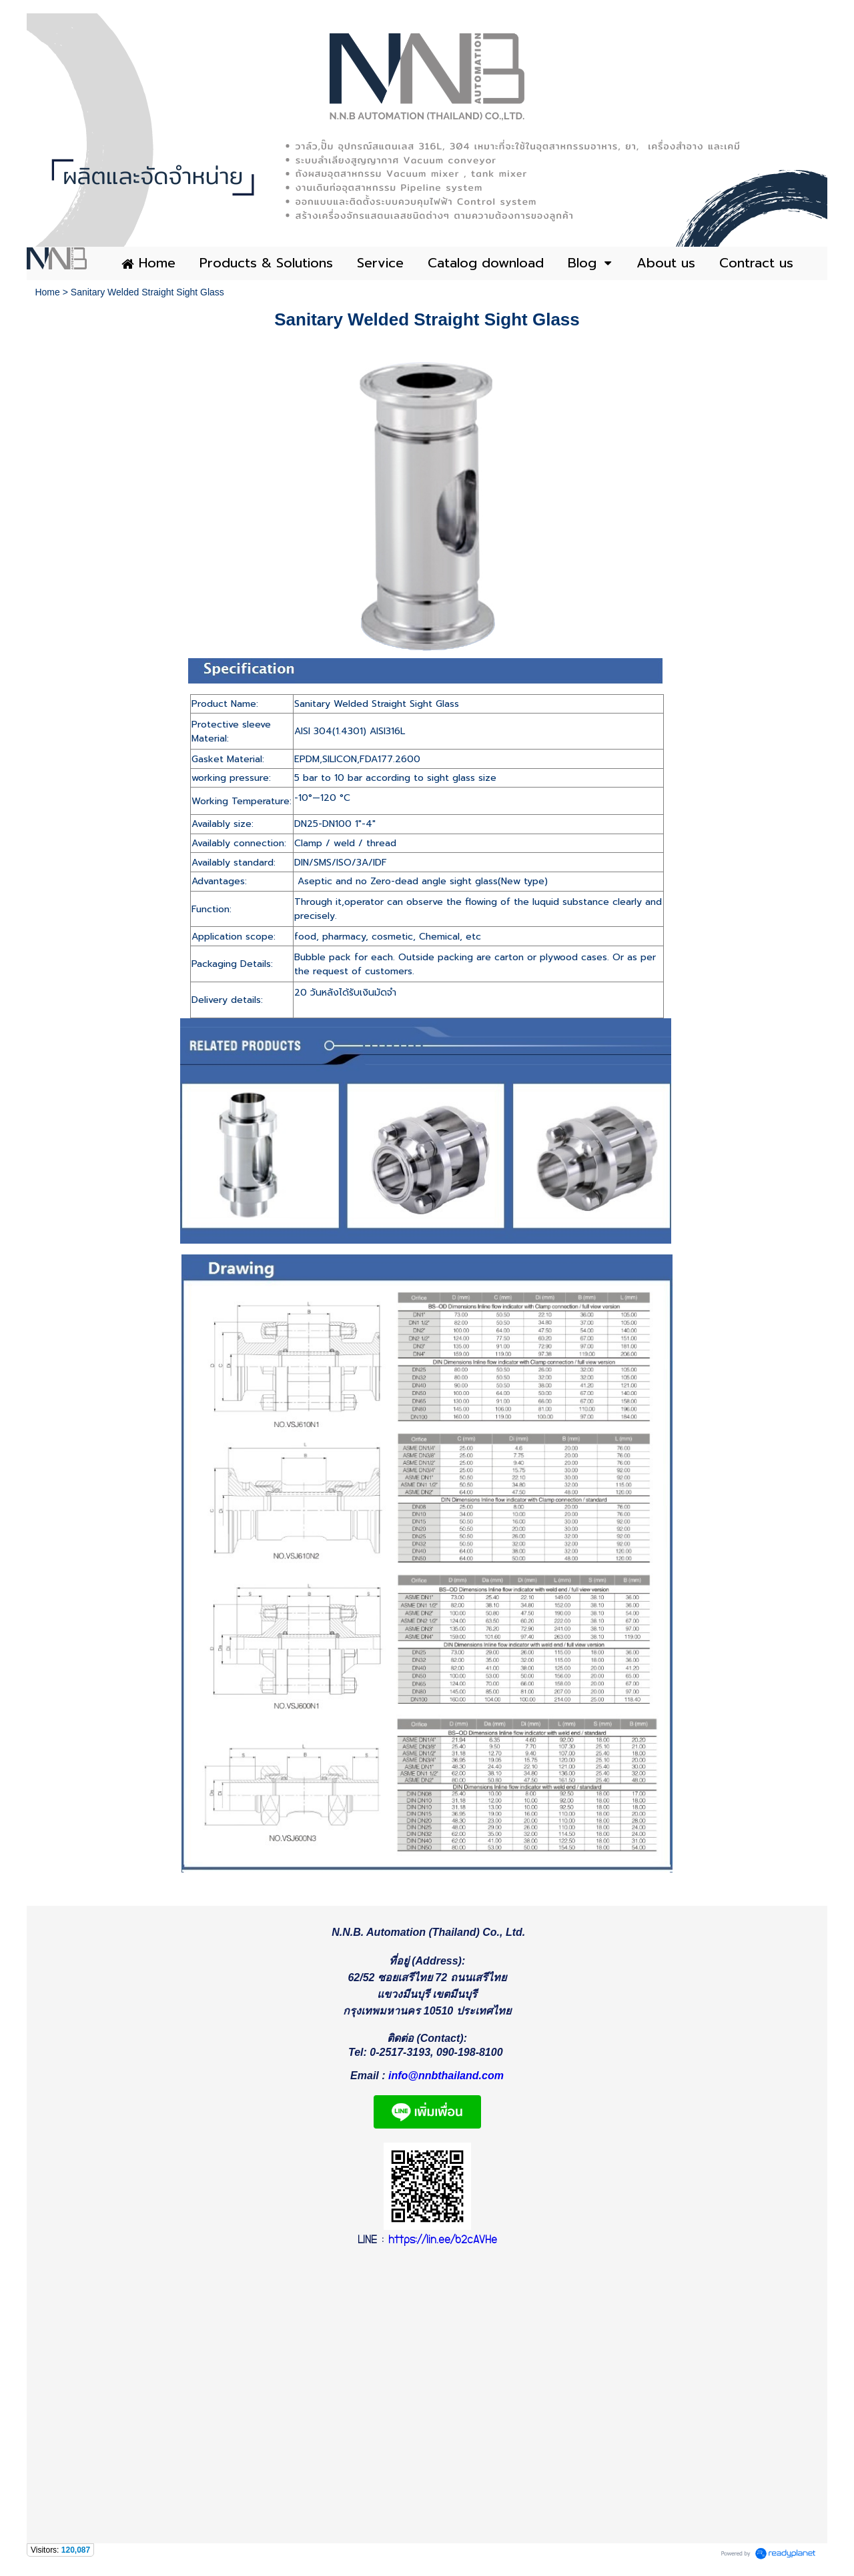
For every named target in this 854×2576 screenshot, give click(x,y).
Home (47, 292)
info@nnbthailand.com (446, 2079)
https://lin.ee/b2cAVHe (442, 2245)
